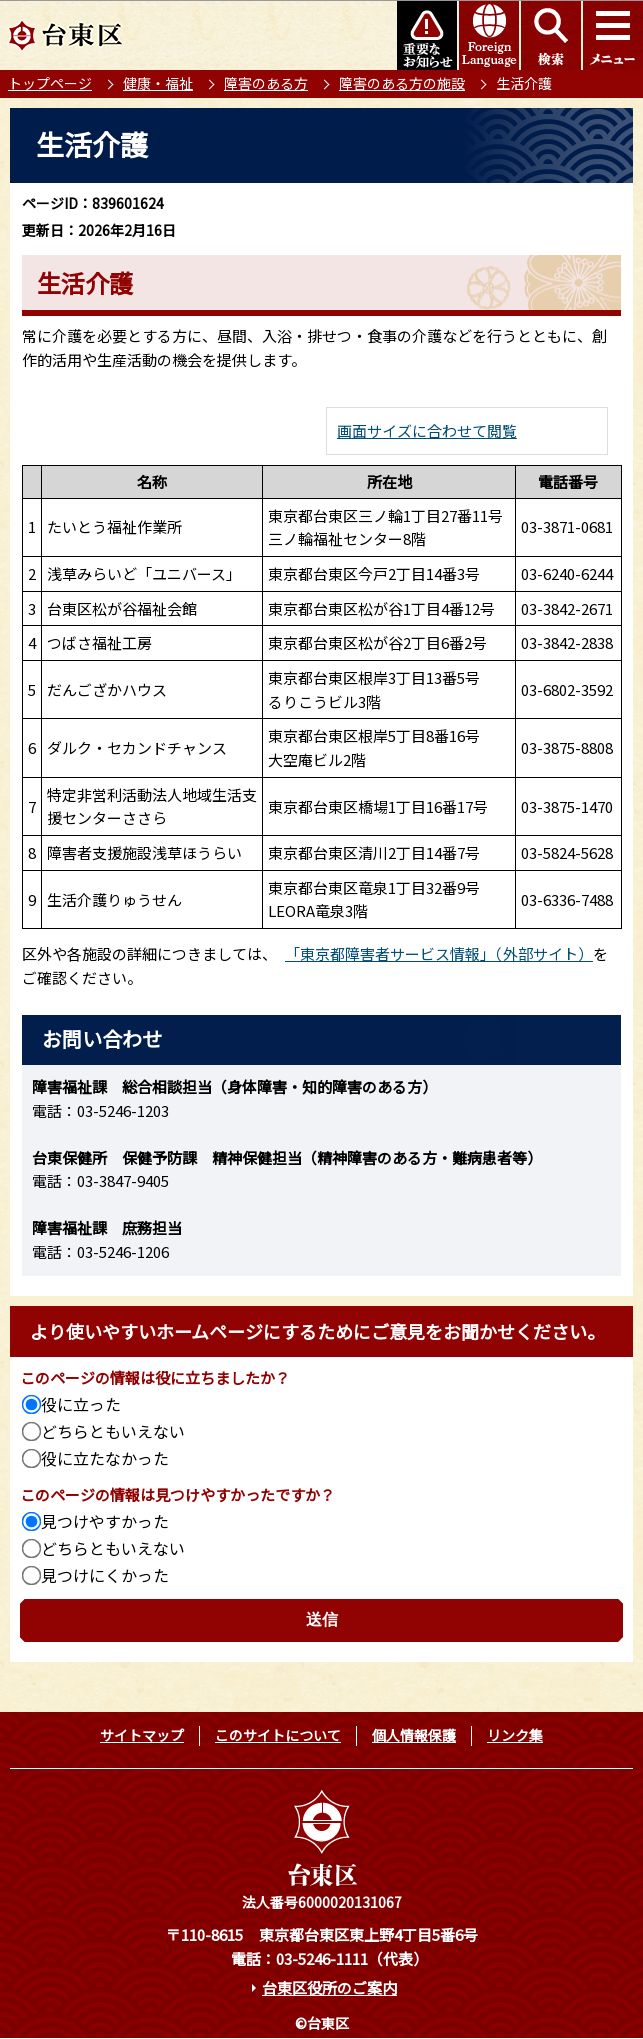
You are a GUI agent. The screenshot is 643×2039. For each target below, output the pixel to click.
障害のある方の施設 (402, 83)
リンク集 (515, 1735)
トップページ (50, 83)
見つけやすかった (105, 1521)
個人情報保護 (414, 1735)
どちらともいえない (113, 1431)
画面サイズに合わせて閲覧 (427, 430)
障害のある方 (266, 83)
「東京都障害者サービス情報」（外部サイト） (439, 953)
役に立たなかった (105, 1458)
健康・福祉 (158, 83)
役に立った (81, 1404)
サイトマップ (142, 1735)
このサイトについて (278, 1735)
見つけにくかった (105, 1575)
